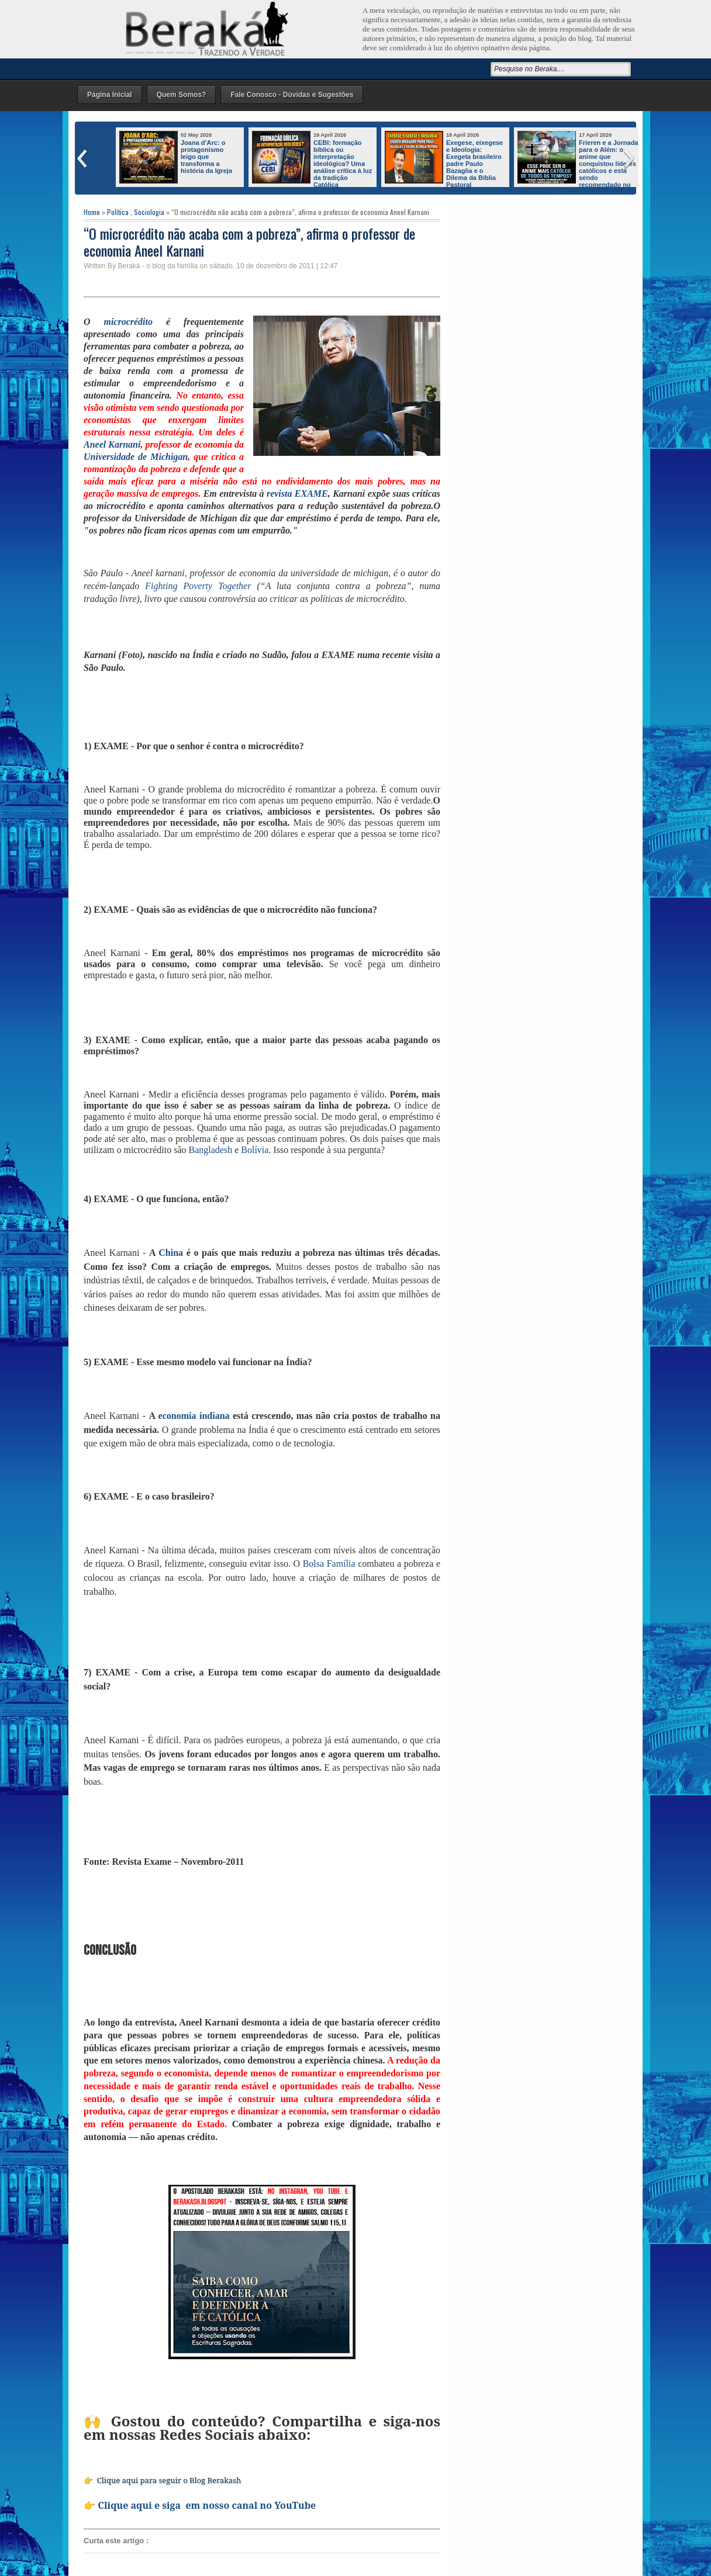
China (170, 1253)
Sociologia (149, 212)
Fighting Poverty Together (198, 586)
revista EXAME (297, 493)
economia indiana (194, 1416)
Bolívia (254, 1150)
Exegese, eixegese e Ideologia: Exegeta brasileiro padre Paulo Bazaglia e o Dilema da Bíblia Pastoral (474, 163)
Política (118, 212)
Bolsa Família (329, 1564)
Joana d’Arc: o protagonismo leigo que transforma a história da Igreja (206, 156)
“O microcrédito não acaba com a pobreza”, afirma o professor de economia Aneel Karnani (249, 242)
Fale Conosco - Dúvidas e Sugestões (291, 95)
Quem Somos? (181, 95)
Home (92, 212)
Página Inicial (109, 95)
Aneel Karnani (112, 444)
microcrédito (128, 322)
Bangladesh (211, 1150)
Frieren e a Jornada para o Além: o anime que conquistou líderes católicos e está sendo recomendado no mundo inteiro (577, 167)
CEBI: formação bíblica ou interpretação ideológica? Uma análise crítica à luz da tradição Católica (342, 163)
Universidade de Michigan (136, 457)
